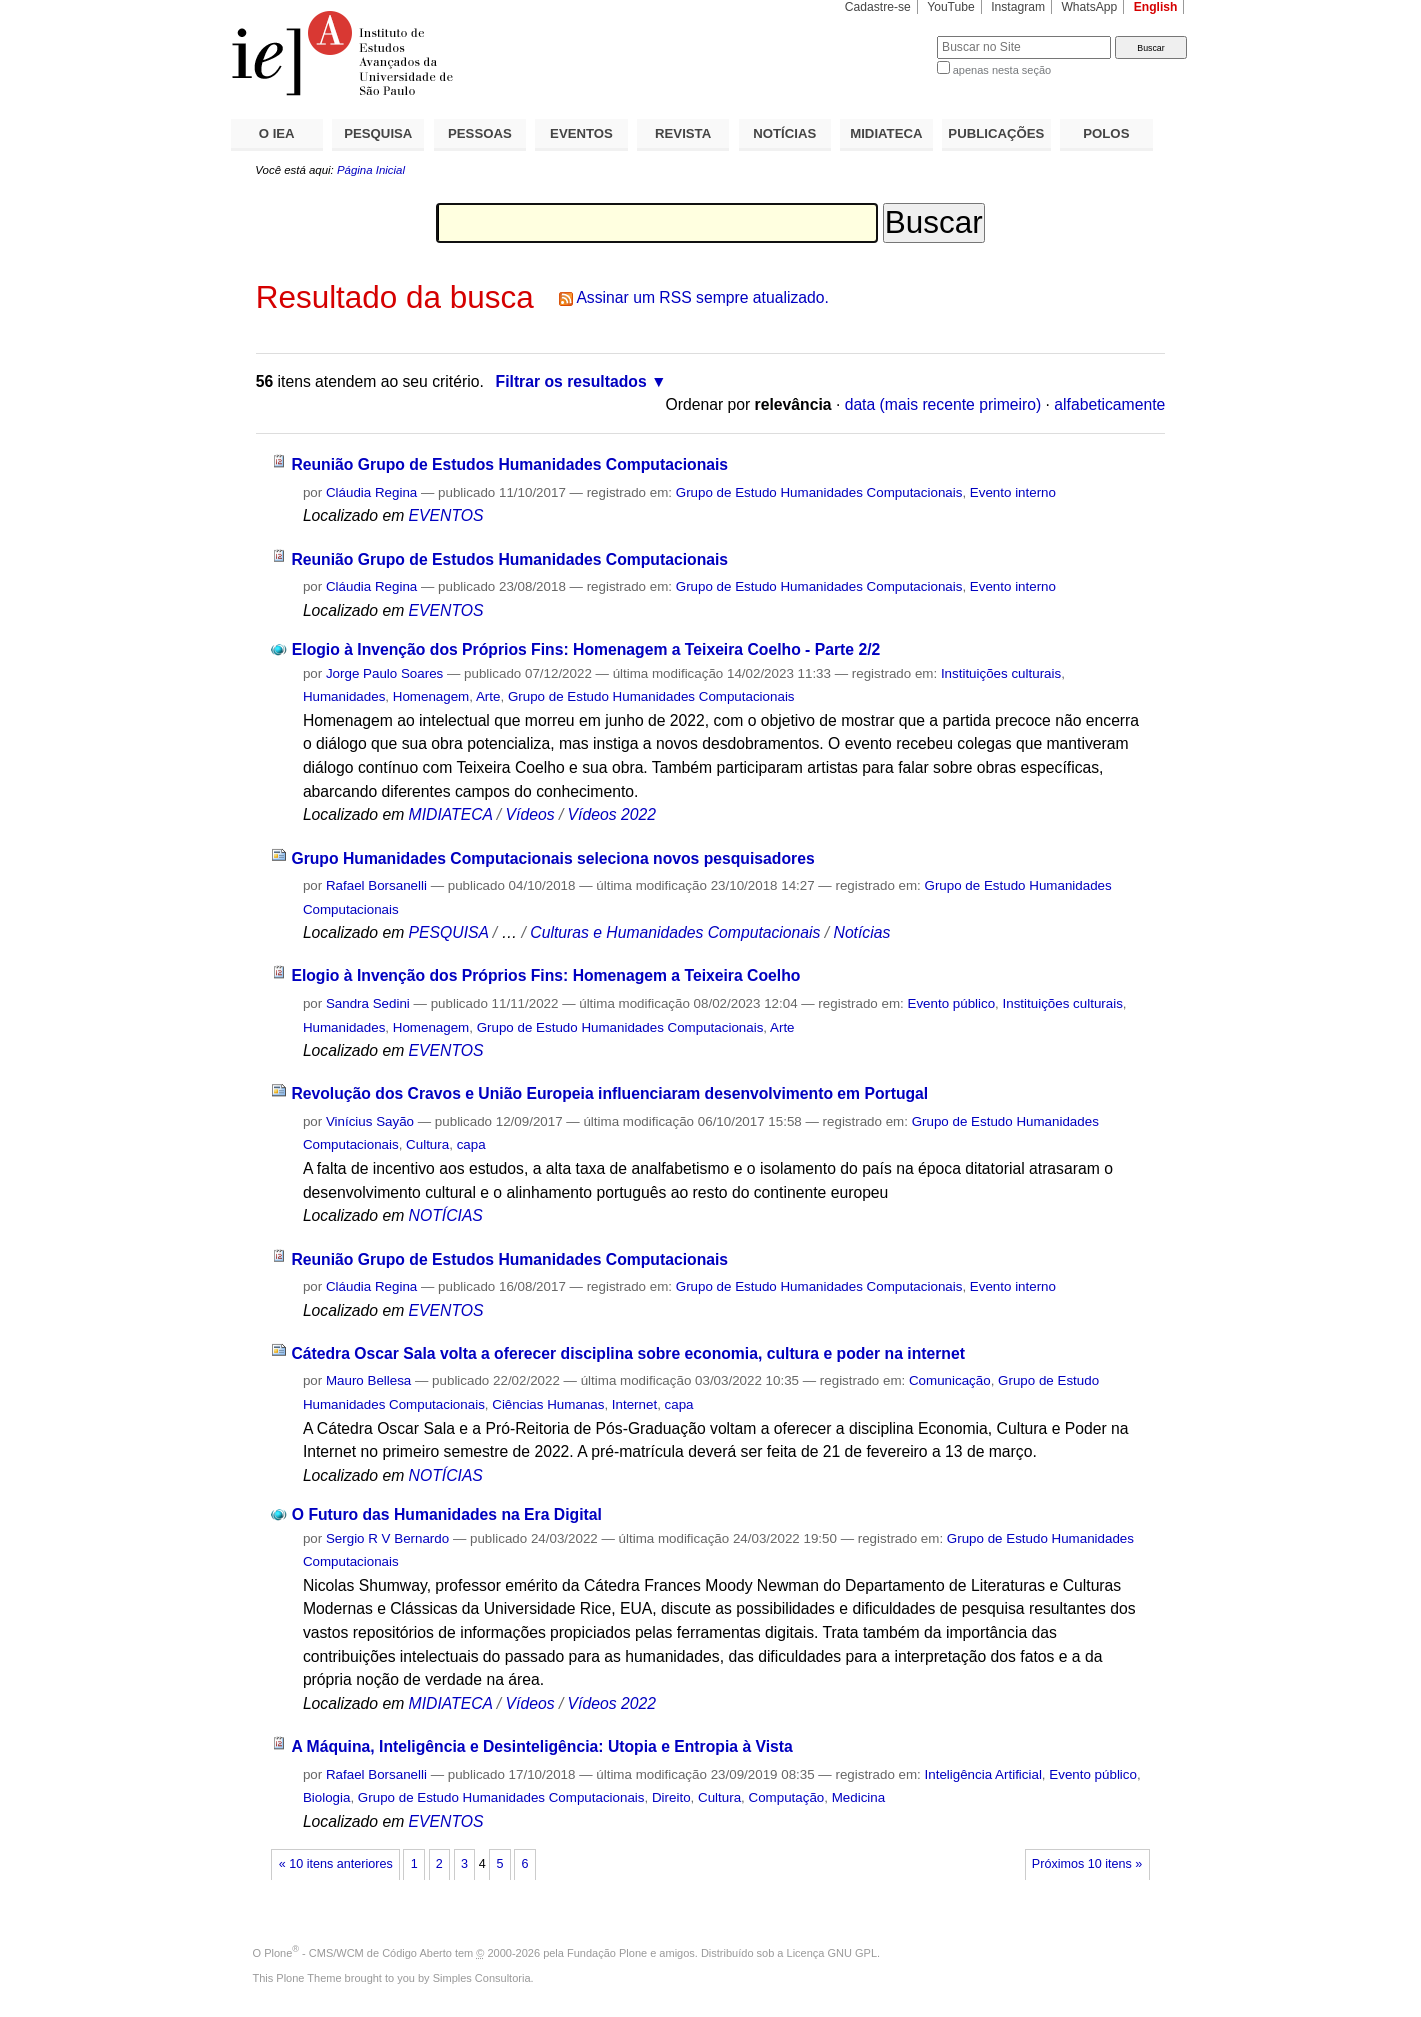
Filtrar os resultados (571, 381)
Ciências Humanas (548, 1404)
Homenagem (431, 696)
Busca (888, 35)
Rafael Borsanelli (376, 885)
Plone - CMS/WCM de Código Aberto (358, 1953)
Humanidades (344, 696)
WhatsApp (1089, 7)
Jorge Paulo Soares (384, 673)
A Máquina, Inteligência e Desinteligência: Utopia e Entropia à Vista (541, 1746)
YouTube (951, 7)
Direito (671, 1797)
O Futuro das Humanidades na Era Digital (447, 1514)
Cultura (427, 1144)
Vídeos (530, 814)
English (1156, 7)
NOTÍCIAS (784, 133)
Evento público (951, 1003)
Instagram (1018, 7)
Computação (787, 1797)
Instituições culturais (1001, 673)
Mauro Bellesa (368, 1380)
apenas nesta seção (1002, 70)
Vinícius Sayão (370, 1121)
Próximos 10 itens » (1087, 1864)
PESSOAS (480, 133)
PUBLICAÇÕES (996, 133)
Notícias (862, 932)
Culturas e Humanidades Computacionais (675, 932)
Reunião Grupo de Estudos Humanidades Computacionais (509, 464)
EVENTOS (581, 133)
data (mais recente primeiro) (943, 404)
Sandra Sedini (368, 1003)
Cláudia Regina (371, 492)
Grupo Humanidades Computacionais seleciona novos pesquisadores (552, 858)
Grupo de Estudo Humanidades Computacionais (819, 492)
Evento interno (1013, 492)
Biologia (327, 1797)
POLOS (1106, 133)
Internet (634, 1404)
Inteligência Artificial (983, 1774)
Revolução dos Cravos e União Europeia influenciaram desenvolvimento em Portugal (609, 1093)
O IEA (277, 133)
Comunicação (950, 1380)
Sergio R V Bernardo (387, 1538)
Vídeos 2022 (612, 814)
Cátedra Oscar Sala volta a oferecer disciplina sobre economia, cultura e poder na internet (628, 1353)
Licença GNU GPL (832, 1953)
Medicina (858, 1797)
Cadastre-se (878, 7)
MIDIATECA (886, 133)
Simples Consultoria (482, 1978)
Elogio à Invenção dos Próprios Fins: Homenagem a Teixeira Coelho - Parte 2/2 (586, 649)
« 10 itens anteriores (336, 1864)
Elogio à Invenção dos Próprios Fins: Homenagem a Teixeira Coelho (545, 975)
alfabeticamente (1109, 404)
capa (471, 1144)
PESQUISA (378, 133)
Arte (488, 696)
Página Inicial (371, 170)
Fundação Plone (607, 1953)
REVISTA (683, 133)
